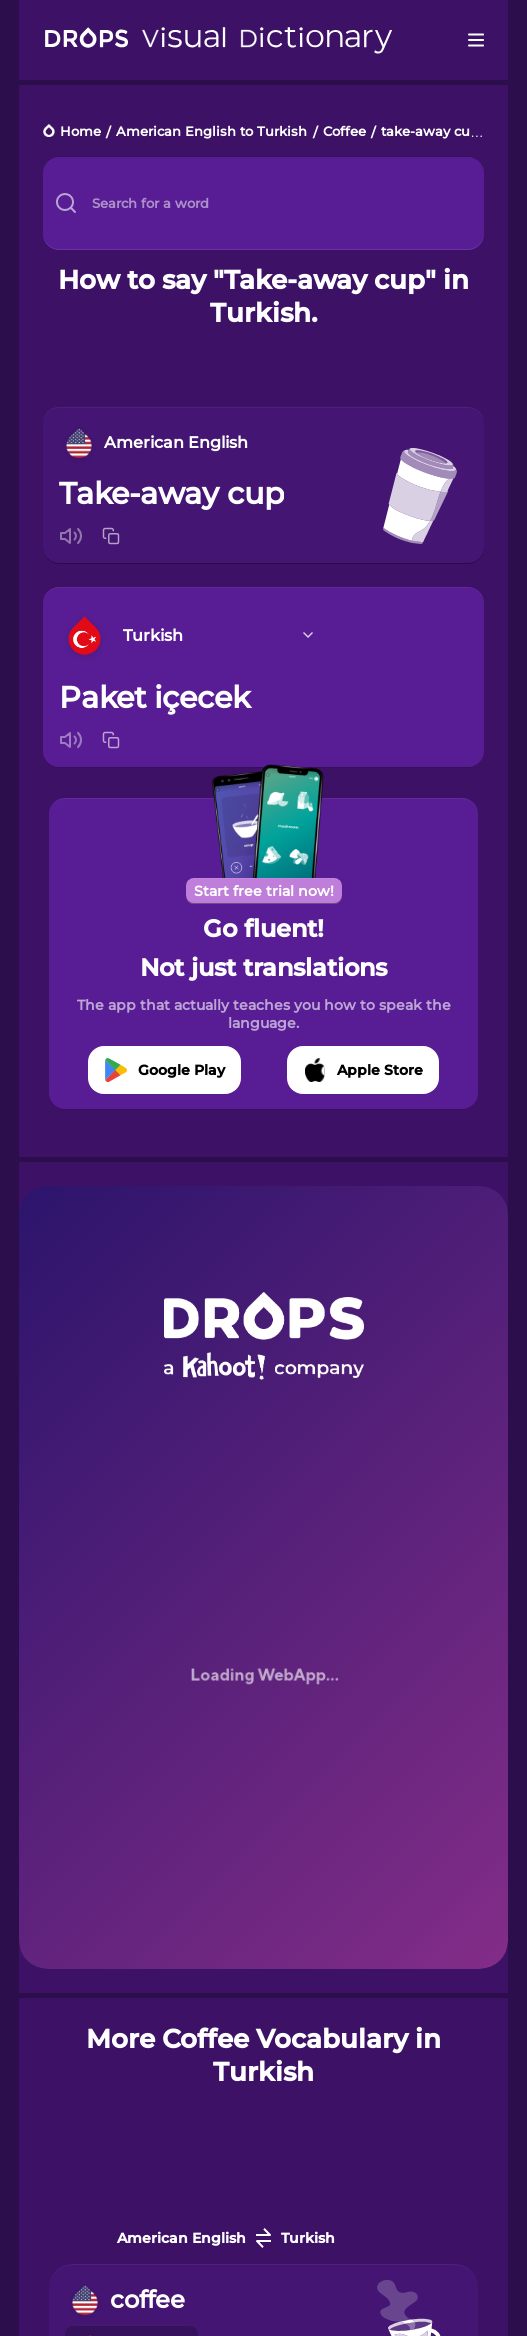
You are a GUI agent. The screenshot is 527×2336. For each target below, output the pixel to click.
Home (80, 132)
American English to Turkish (211, 132)
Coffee (344, 132)
